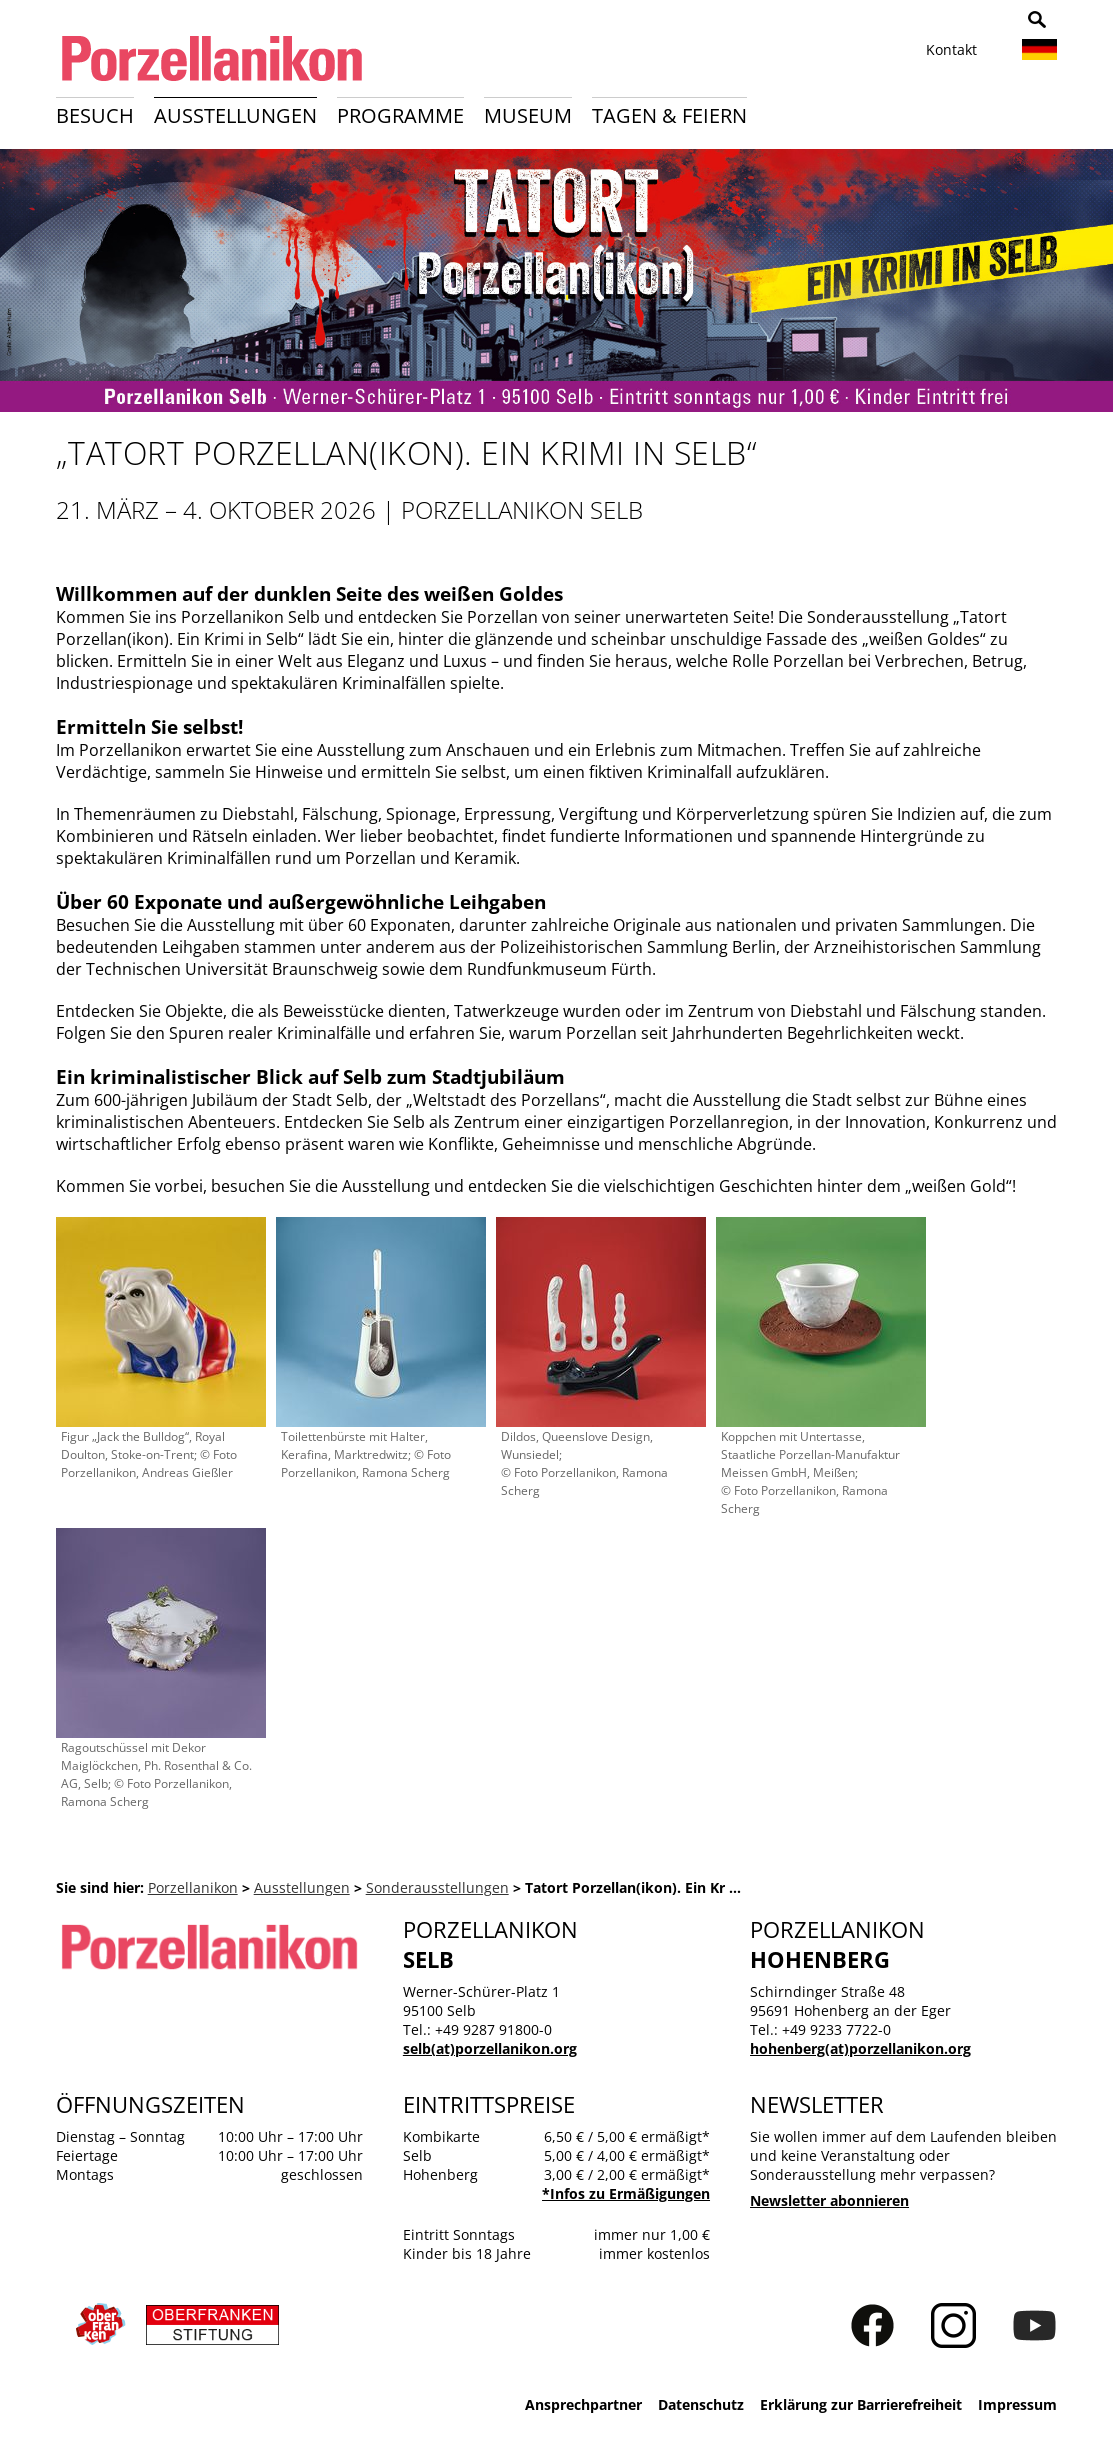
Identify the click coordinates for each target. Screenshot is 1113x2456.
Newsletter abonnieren (829, 2200)
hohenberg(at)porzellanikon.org (860, 2048)
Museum (528, 115)
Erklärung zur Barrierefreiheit (861, 2404)
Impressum (1017, 2404)
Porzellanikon (193, 1887)
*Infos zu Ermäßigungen (626, 2193)
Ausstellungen (235, 115)
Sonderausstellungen (437, 1887)
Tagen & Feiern (669, 115)
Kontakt (951, 49)
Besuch (95, 115)
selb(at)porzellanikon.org (490, 2048)
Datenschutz (701, 2404)
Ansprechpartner (583, 2404)
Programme (400, 115)
